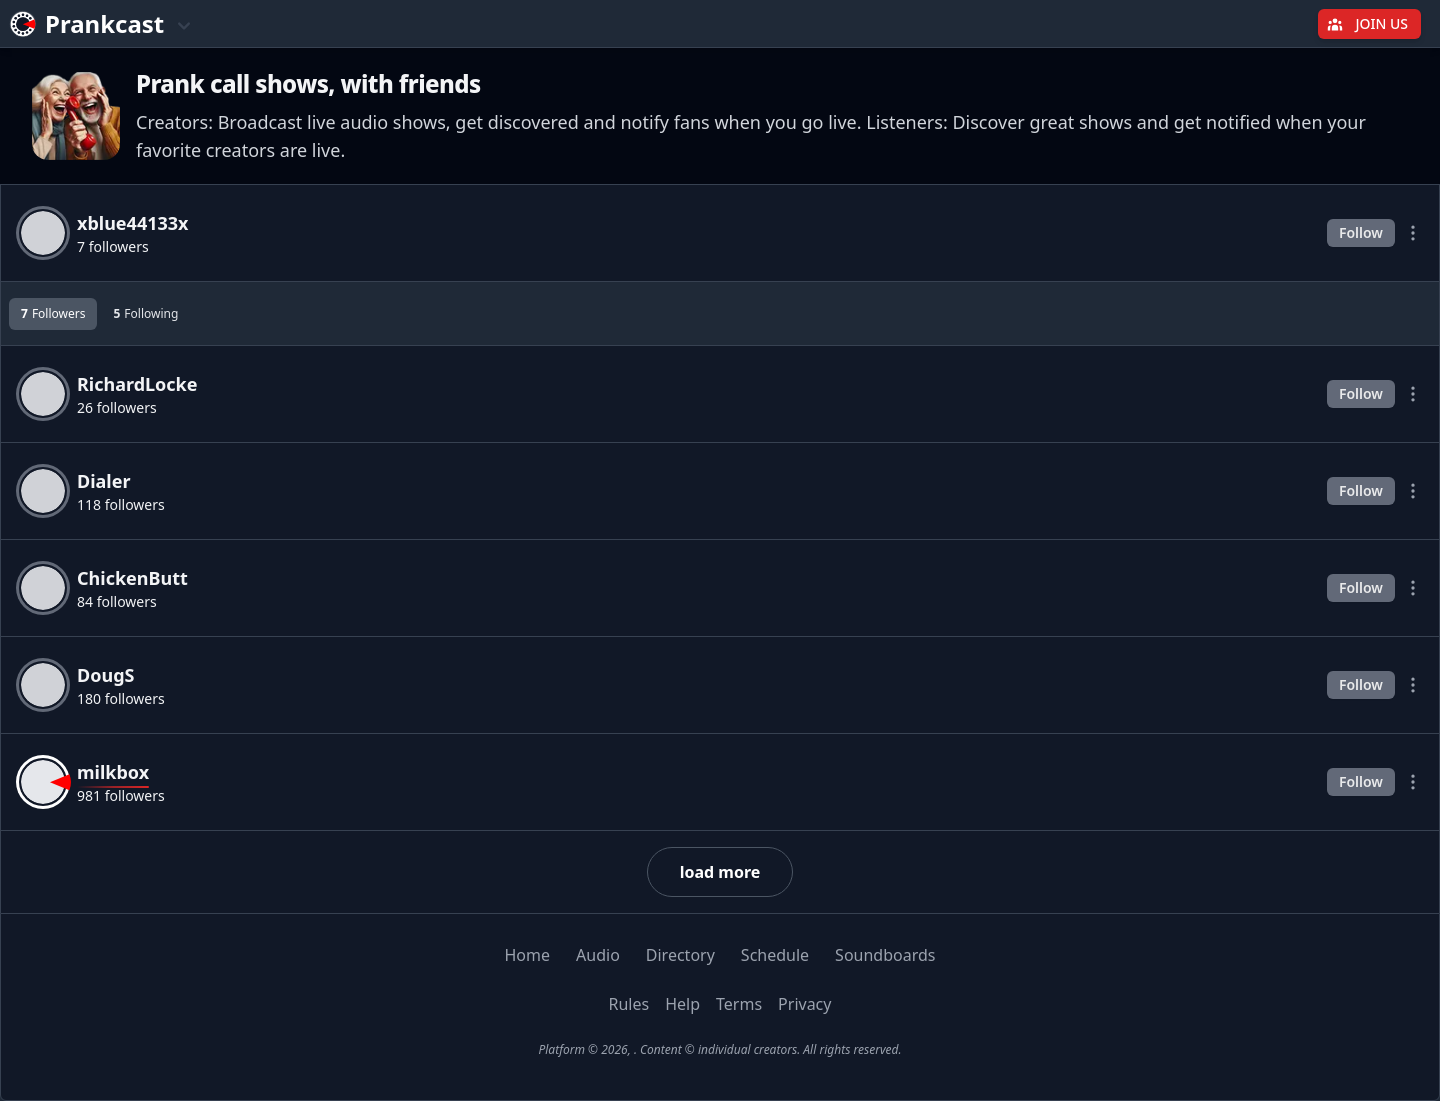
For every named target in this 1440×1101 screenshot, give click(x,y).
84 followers (117, 601)
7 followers (113, 246)
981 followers (121, 795)
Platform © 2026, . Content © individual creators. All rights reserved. (719, 1049)
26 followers (117, 407)
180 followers (121, 698)
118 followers (121, 504)
